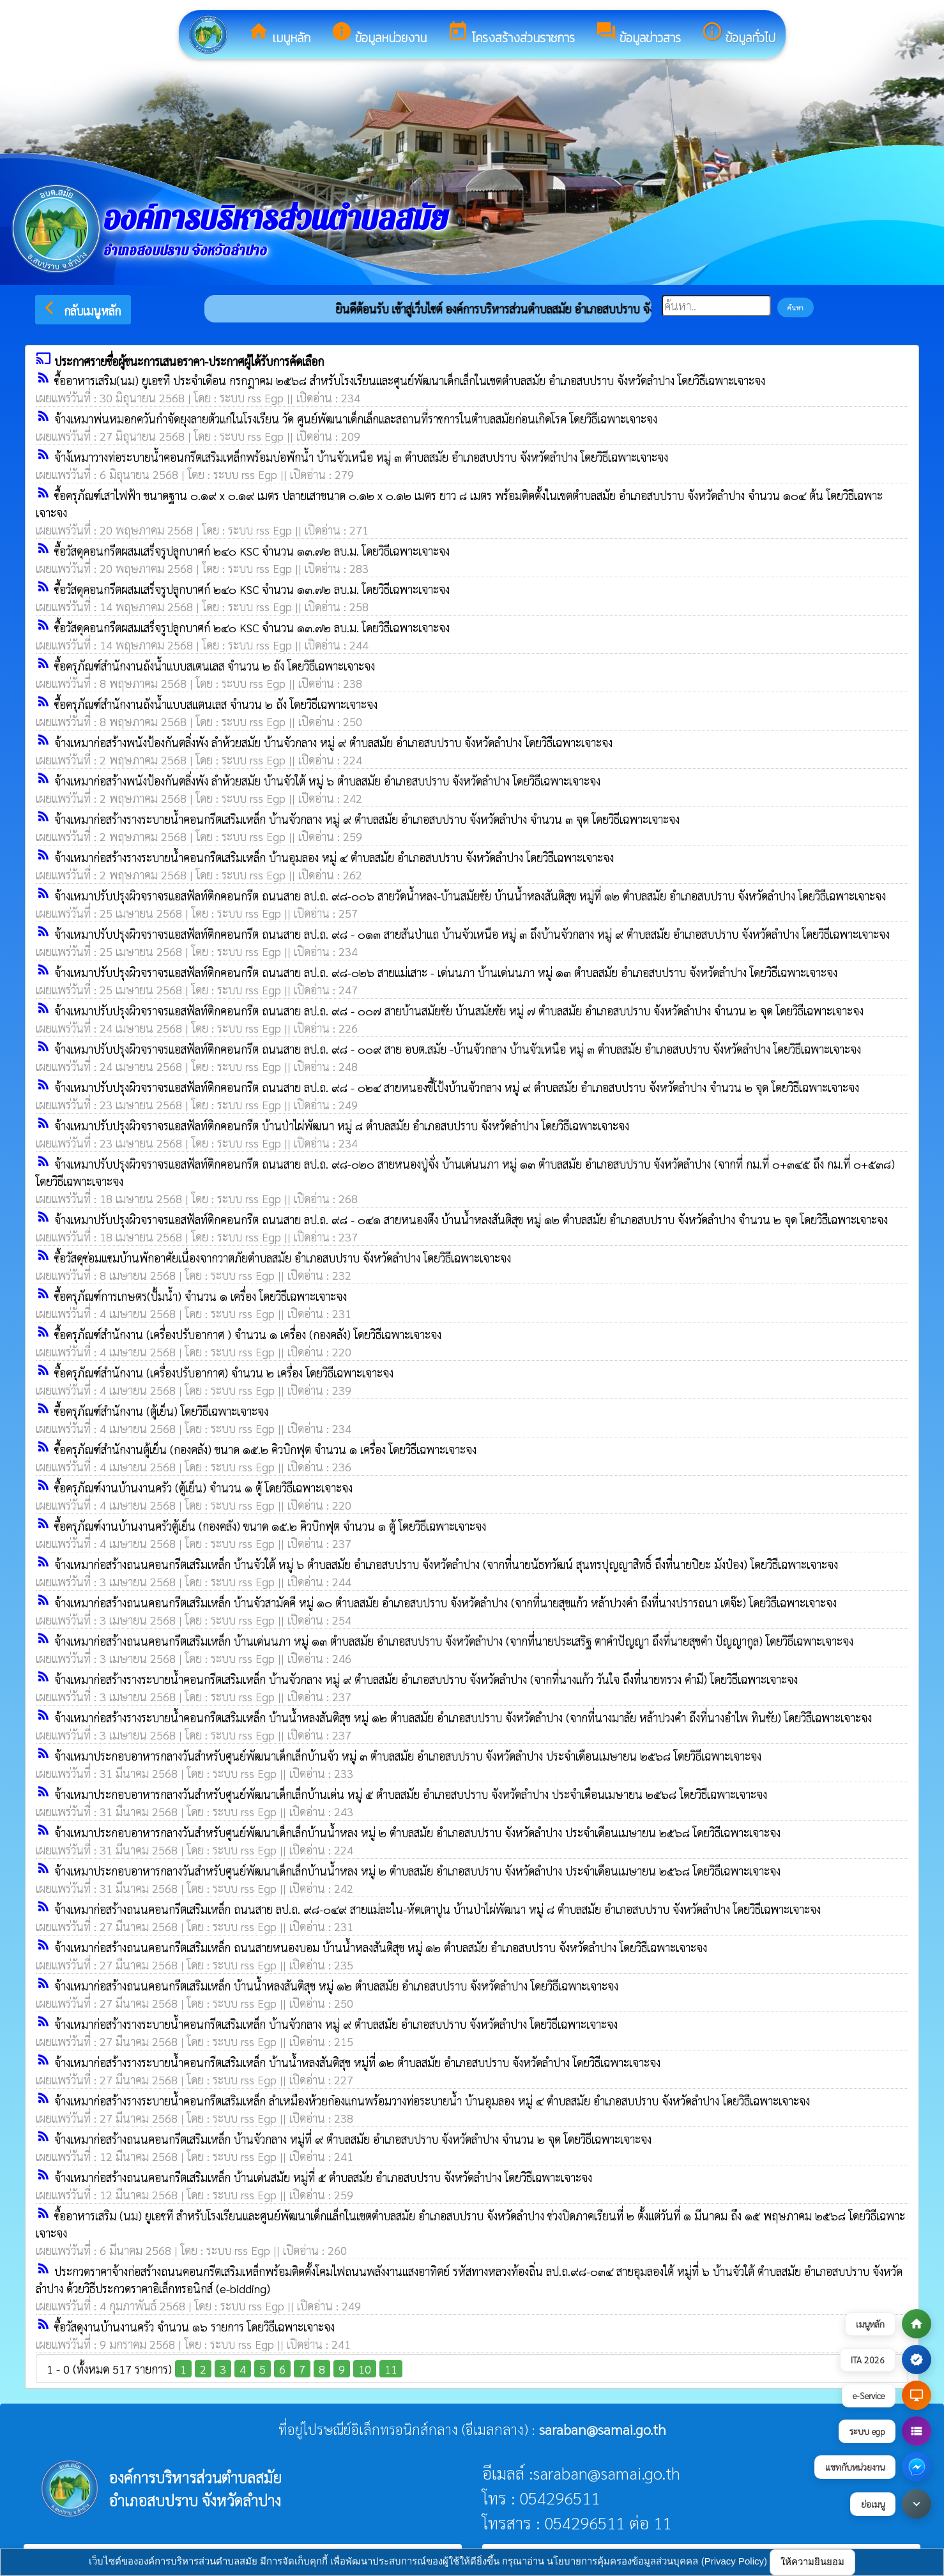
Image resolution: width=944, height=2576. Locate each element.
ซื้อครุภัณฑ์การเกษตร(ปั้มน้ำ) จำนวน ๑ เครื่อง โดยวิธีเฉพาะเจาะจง (200, 1296)
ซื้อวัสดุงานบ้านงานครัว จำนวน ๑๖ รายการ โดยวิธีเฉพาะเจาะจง (194, 2326)
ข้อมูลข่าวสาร (638, 33)
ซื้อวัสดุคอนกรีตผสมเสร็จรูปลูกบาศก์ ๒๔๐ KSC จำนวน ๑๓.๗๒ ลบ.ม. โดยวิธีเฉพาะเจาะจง (252, 550)
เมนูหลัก (279, 33)
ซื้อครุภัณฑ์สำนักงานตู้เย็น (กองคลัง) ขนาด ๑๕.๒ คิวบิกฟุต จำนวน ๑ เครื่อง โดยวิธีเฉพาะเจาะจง (265, 1449)
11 (390, 2368)
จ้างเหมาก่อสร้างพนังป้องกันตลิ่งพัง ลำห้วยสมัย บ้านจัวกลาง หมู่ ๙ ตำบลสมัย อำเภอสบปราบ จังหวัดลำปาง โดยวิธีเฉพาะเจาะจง (333, 742)
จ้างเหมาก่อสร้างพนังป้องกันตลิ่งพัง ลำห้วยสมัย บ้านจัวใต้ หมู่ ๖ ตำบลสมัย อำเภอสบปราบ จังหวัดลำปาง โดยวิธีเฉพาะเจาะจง (327, 780)
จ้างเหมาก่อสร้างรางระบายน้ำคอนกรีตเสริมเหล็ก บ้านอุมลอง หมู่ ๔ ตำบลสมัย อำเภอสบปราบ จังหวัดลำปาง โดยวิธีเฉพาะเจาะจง (334, 857)
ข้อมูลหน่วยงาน (379, 33)
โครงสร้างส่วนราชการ (511, 33)
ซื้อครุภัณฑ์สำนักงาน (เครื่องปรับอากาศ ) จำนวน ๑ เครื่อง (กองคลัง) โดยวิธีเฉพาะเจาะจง (247, 1334)
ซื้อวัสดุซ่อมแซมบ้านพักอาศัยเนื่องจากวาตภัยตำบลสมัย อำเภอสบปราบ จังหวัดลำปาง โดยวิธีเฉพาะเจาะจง (282, 1257)
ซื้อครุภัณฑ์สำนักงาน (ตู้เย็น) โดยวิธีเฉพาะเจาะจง (161, 1411)
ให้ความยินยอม (812, 2561)
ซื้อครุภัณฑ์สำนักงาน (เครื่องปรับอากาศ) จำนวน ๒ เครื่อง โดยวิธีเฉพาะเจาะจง (223, 1372)
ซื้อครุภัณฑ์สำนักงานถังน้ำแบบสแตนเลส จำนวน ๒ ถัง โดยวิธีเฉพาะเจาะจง (215, 704)
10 (364, 2368)
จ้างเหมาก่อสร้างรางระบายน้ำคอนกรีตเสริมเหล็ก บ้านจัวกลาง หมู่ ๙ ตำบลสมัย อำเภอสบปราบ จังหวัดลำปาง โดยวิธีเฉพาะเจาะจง (336, 2024)
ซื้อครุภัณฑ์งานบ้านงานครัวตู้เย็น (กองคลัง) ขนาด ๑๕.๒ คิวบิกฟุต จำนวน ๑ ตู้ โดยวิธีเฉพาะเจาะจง (270, 1526)
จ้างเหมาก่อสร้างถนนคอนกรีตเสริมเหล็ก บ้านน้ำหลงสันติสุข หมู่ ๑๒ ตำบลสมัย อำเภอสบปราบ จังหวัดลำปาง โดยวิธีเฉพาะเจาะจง (336, 1985)
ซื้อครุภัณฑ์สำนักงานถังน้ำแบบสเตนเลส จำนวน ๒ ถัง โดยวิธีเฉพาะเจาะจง (214, 665)
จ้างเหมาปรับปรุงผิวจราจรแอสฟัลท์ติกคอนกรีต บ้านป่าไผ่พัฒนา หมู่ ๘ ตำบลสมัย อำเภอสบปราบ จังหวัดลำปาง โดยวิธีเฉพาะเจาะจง (341, 1125)
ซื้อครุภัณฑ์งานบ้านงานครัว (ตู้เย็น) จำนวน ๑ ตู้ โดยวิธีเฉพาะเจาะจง (203, 1487)
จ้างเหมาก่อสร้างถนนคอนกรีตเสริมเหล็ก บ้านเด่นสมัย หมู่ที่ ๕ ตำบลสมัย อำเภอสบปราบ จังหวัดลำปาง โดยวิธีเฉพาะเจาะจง (323, 2177)
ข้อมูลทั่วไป (738, 33)
